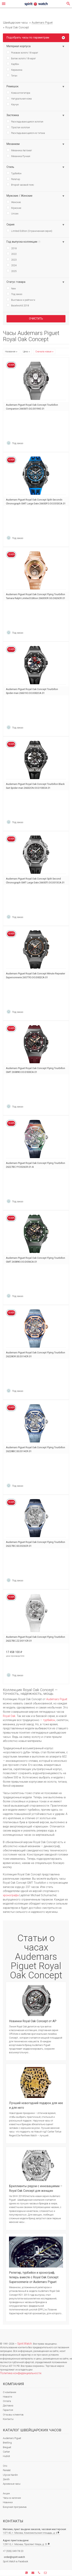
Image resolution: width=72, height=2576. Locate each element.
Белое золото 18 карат (21, 58)
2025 (12, 271)
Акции (6, 2493)
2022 (12, 253)
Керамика (14, 69)
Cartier (6, 2451)
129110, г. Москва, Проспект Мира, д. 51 (26, 2544)
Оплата (7, 2401)
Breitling (7, 2442)
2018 (12, 248)
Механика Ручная (18, 156)
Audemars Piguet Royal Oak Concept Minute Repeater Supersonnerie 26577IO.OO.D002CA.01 (35, 975)
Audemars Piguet (56, 1699)
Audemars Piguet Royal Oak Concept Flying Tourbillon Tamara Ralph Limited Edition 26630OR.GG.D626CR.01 (35, 596)
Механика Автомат (19, 150)
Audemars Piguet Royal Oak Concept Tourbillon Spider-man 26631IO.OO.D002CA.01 (32, 691)
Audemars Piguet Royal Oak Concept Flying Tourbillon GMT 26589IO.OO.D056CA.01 (35, 1259)
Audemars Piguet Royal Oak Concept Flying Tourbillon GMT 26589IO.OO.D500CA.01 (35, 1070)
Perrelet (7, 2470)
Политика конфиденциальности (20, 2373)
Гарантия (8, 2410)
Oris (5, 2465)
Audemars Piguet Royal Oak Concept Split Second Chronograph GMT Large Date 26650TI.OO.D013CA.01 (35, 880)
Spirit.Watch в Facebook (15, 2561)
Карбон (13, 63)
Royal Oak (9, 1716)
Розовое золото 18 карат (22, 52)
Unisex (12, 213)
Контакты (8, 2419)
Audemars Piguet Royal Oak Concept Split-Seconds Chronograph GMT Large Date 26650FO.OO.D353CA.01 (35, 501)
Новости (7, 2396)
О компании (9, 2392)
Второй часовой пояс (20, 184)
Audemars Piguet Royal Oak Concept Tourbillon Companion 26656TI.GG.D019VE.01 (32, 406)
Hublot (6, 2456)
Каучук (13, 104)
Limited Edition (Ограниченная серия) (29, 230)
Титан (12, 75)
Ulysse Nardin (10, 2474)
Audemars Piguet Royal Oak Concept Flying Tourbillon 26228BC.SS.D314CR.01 (35, 1449)
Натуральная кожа (19, 98)
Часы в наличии (12, 2497)
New (11, 288)
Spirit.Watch (24, 2343)
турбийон (49, 1720)
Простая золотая (18, 127)
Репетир (13, 179)
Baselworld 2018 (18, 305)
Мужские (14, 207)
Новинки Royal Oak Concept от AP (32, 2021)
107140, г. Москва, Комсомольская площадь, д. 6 (31, 2532)
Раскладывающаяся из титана (26, 132)
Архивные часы (12, 2483)
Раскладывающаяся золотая (25, 121)
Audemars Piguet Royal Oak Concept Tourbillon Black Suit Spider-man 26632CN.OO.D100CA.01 (35, 786)
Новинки (8, 2502)
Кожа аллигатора (18, 92)
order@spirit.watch (14, 2557)
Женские (14, 202)
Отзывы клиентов (13, 2414)
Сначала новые (43, 351)
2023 (12, 259)
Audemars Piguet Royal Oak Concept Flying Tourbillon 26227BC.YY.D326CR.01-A (35, 1165)
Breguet (7, 2447)
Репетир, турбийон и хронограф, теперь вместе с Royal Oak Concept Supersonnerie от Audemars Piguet (33, 2277)
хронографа (11, 1895)
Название (10, 351)
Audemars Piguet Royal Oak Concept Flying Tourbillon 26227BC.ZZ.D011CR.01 (35, 1638)
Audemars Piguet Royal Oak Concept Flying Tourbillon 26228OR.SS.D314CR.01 (35, 1354)
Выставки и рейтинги (21, 299)
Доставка (8, 2405)
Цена (25, 351)
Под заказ (14, 294)
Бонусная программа (14, 2506)
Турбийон (14, 173)
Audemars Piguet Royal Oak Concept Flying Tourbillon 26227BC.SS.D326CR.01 (35, 1544)
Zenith (6, 2479)
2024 (12, 265)
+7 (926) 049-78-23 (13, 2551)
